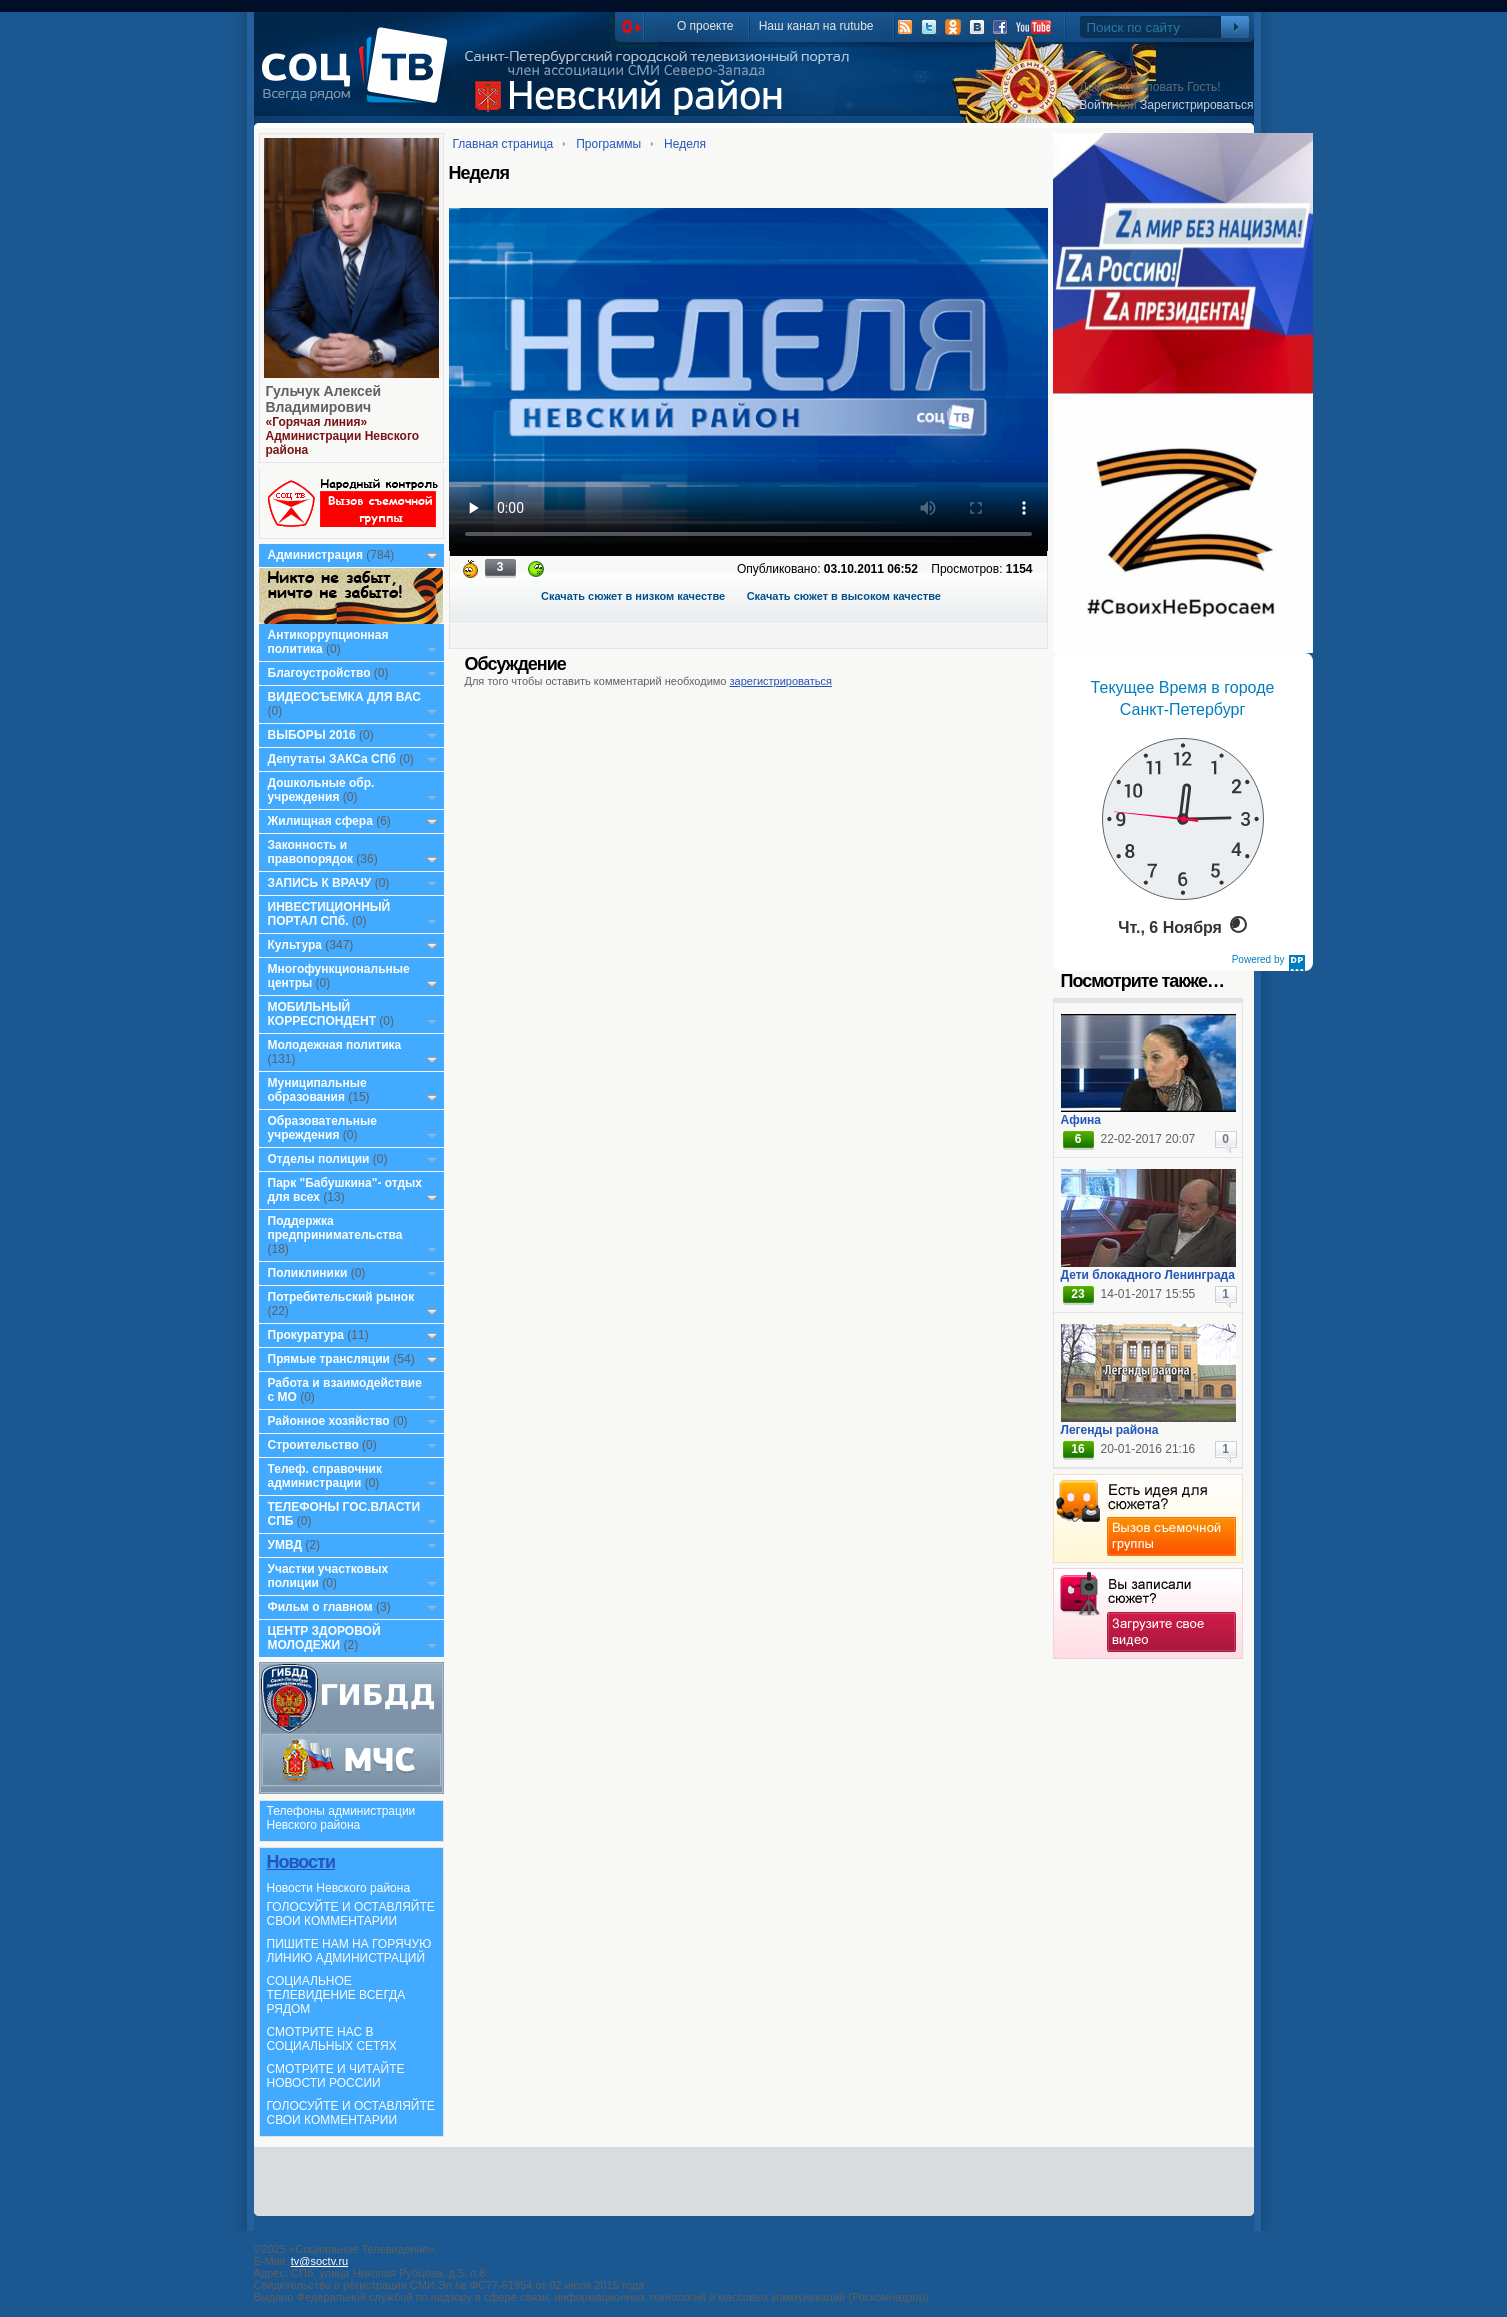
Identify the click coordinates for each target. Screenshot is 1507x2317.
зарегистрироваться (781, 681)
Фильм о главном (320, 1607)
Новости (301, 1862)
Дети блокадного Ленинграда (1148, 1275)
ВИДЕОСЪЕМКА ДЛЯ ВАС (344, 697)
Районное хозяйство (329, 1421)
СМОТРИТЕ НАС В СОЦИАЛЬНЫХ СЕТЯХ (332, 2039)
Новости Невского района (339, 1888)
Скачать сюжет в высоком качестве (844, 596)
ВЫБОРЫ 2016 (312, 735)
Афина (1081, 1120)
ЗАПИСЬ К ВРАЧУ (320, 883)
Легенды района (1110, 1430)
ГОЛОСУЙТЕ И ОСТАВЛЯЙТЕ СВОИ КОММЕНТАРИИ (351, 1914)
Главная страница (503, 144)
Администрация (315, 555)
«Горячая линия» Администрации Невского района (343, 436)
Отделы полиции (319, 1159)
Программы (608, 144)
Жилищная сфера (320, 821)
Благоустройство (321, 673)
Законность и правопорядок (311, 852)
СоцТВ (359, 79)
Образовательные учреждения (323, 1128)
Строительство (313, 1445)
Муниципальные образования (317, 1090)
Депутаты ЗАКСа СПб (332, 759)
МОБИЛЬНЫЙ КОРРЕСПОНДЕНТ (324, 1014)
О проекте (705, 26)
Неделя (685, 144)
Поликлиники (308, 1273)
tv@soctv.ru (319, 2261)
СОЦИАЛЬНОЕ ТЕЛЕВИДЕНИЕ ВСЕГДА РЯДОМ (336, 1995)
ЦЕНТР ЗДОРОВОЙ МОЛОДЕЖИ (324, 1638)
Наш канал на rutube (816, 26)
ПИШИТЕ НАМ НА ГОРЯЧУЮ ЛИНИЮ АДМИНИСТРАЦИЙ (349, 1951)
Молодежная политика (335, 1045)
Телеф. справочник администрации (325, 1476)
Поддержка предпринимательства (335, 1228)
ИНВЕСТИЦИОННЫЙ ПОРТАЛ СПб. (329, 914)
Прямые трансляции (329, 1359)
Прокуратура (306, 1335)
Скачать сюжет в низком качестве (633, 596)
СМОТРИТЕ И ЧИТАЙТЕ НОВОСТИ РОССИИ (336, 2076)
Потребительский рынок (341, 1297)
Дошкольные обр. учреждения (321, 790)
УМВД (285, 1545)
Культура (295, 945)
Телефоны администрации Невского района (341, 1818)
